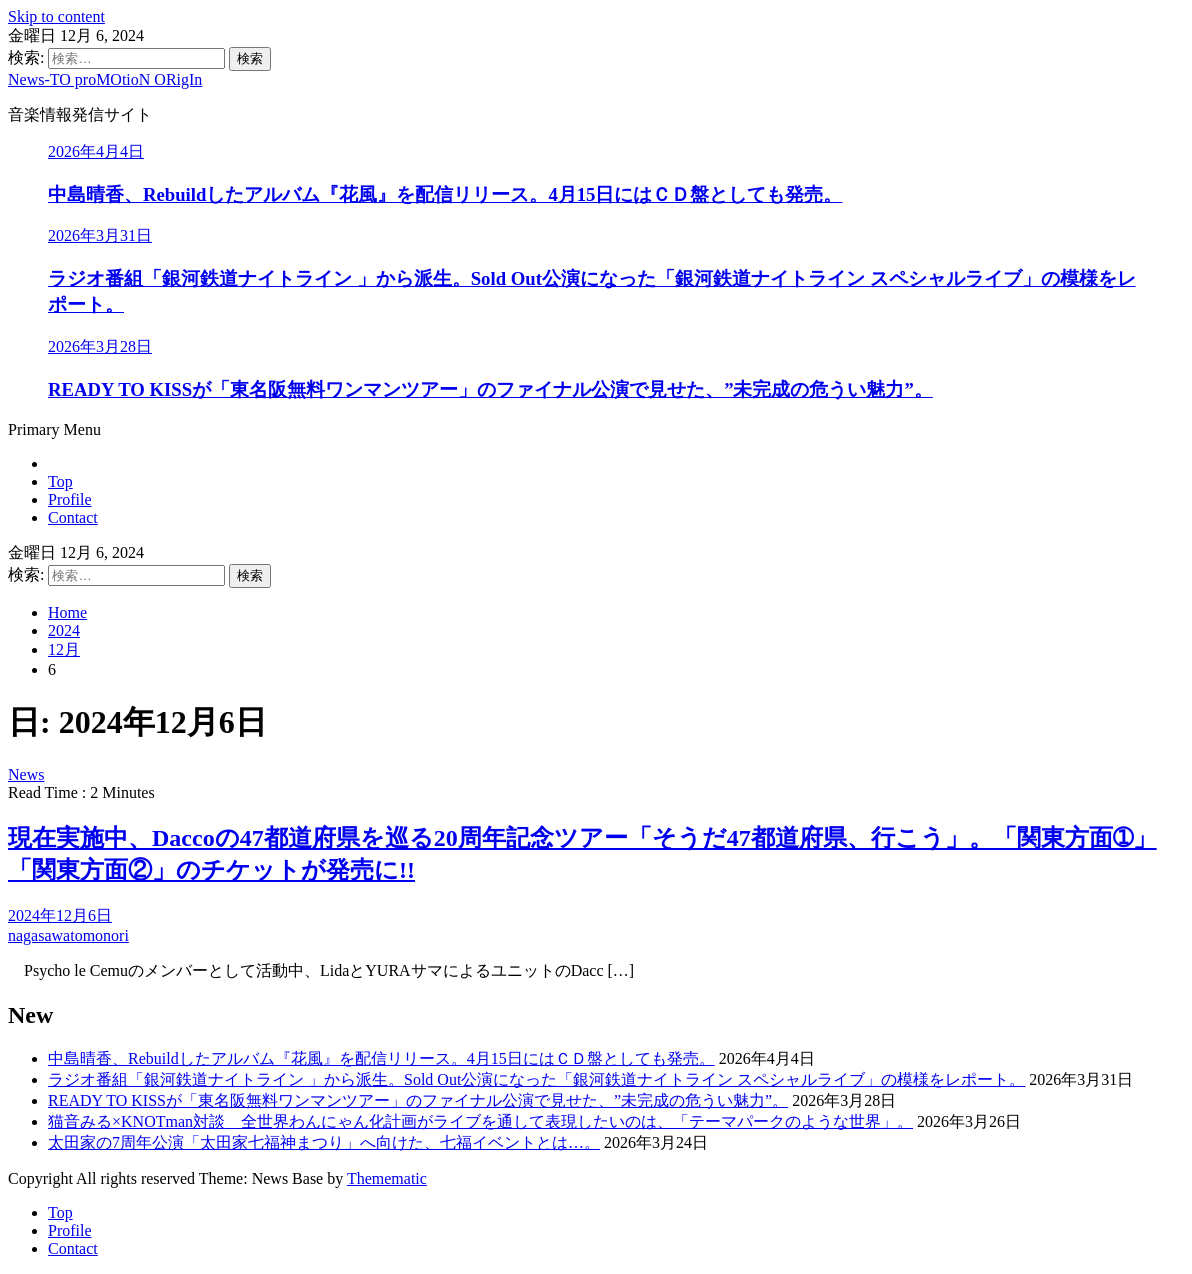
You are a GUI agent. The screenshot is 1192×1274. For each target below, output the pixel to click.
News (26, 774)
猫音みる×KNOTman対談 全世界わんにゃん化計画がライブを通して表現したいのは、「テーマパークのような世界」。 (480, 1121)
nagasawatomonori (68, 935)
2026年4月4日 (96, 151)
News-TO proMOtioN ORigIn (105, 79)
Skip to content (56, 16)
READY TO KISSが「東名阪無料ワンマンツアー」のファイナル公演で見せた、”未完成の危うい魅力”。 (490, 389)
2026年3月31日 (100, 235)
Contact (73, 517)
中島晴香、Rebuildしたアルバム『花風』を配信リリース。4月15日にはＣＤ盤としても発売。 (445, 194)
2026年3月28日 (100, 346)
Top (60, 481)
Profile (70, 499)
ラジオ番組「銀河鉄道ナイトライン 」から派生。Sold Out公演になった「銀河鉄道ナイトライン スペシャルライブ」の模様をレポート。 (536, 1079)
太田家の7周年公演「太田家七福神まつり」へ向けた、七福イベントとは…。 (324, 1142)
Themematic (387, 1178)
